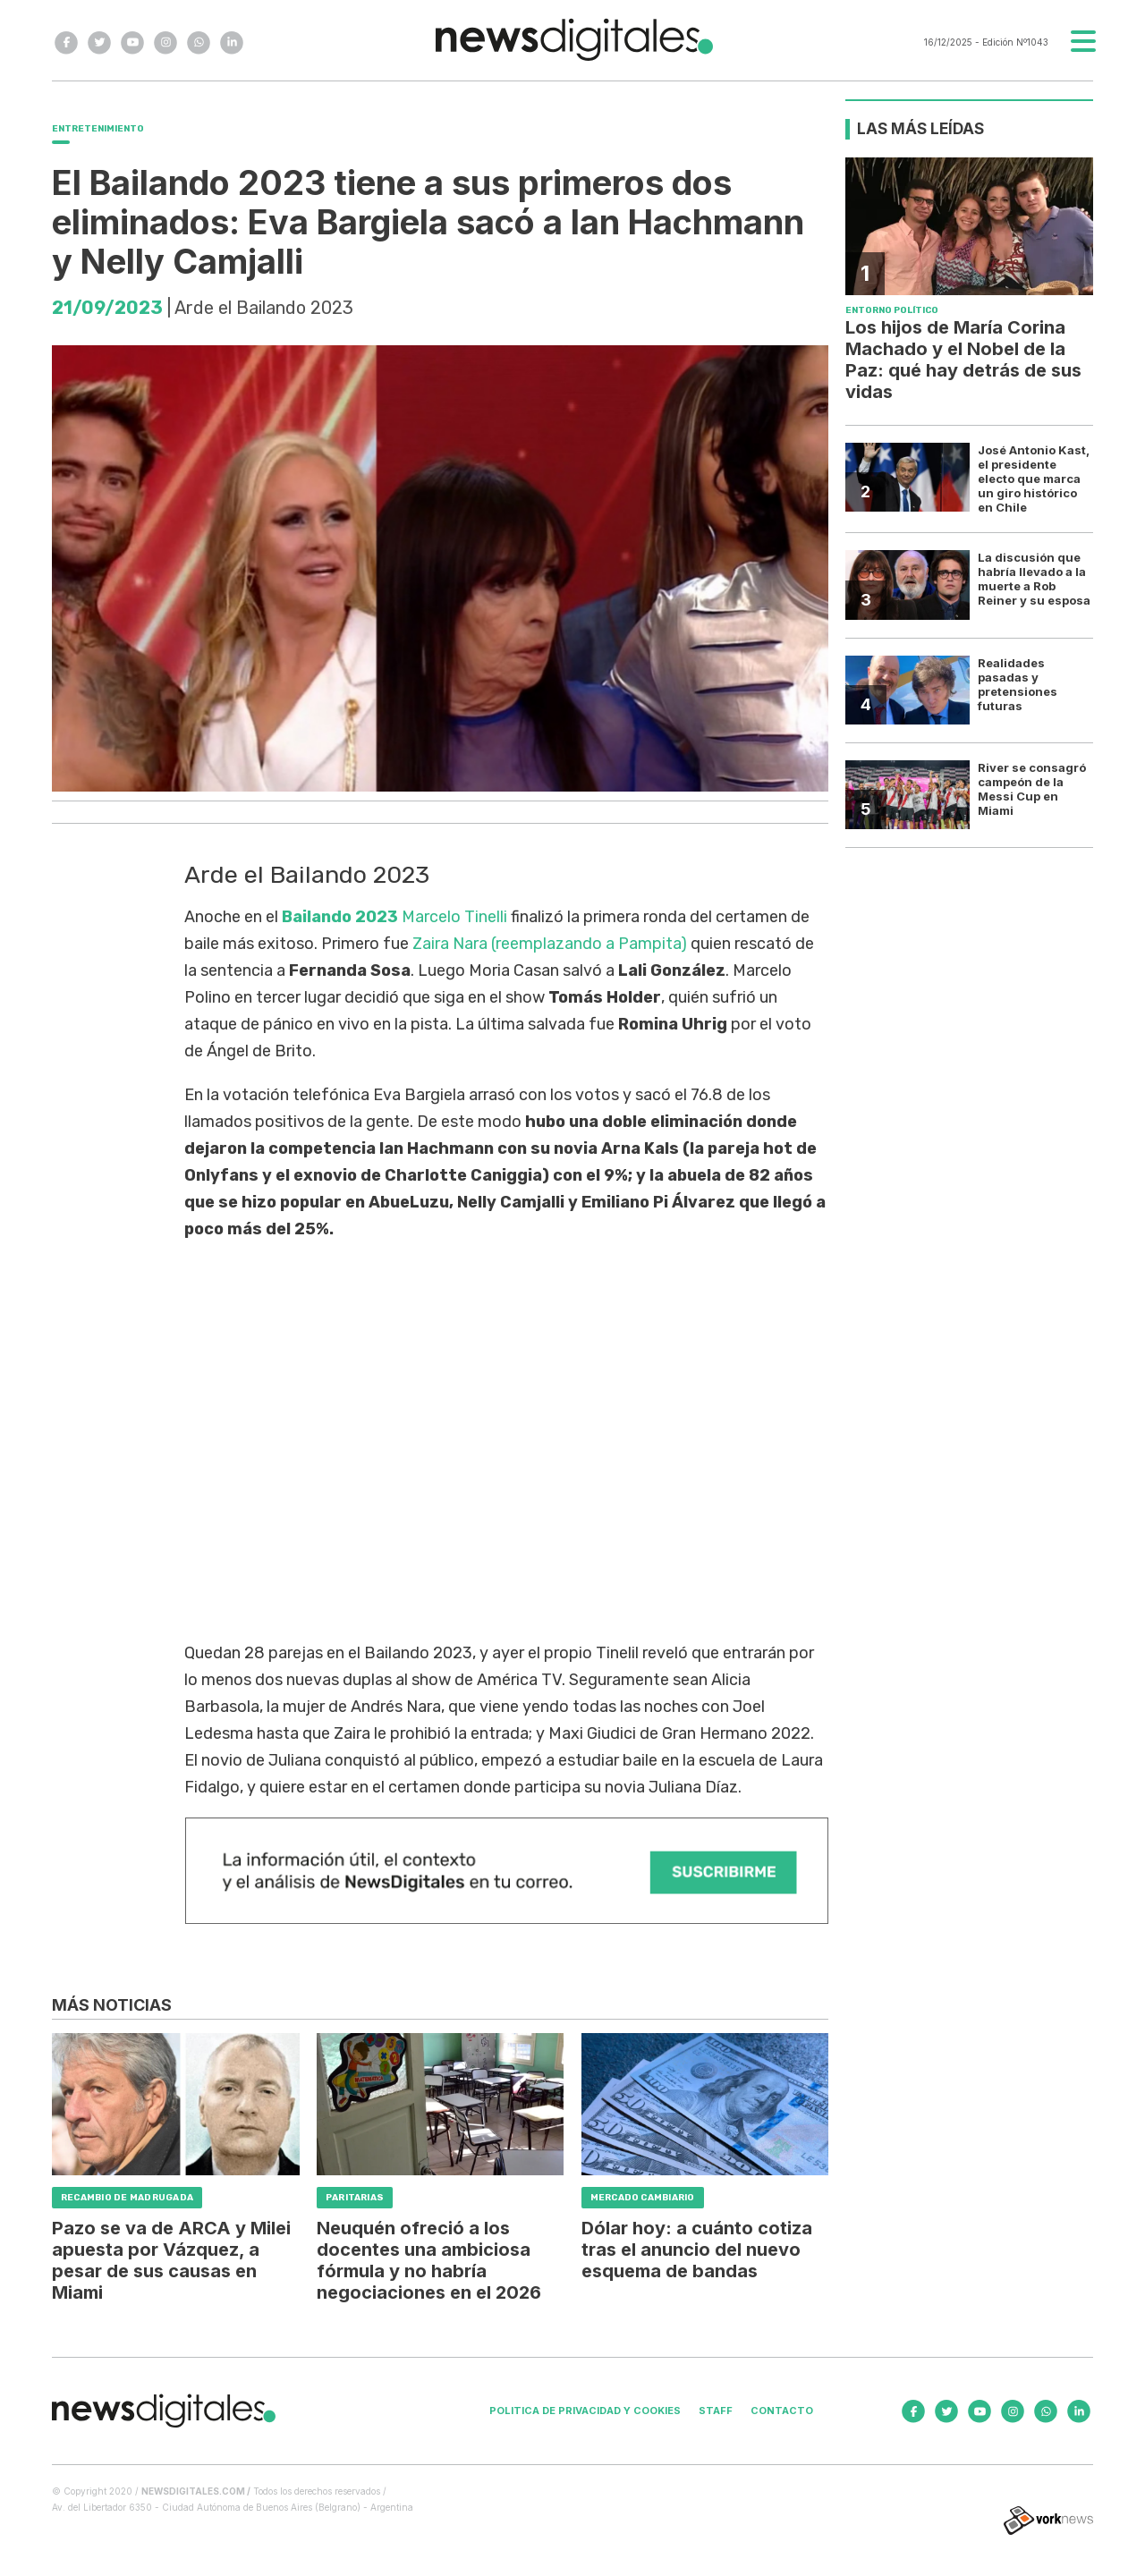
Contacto (782, 2410)
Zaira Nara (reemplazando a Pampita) (549, 943)
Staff (716, 2410)
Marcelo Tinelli (454, 917)
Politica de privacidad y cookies (585, 2410)
